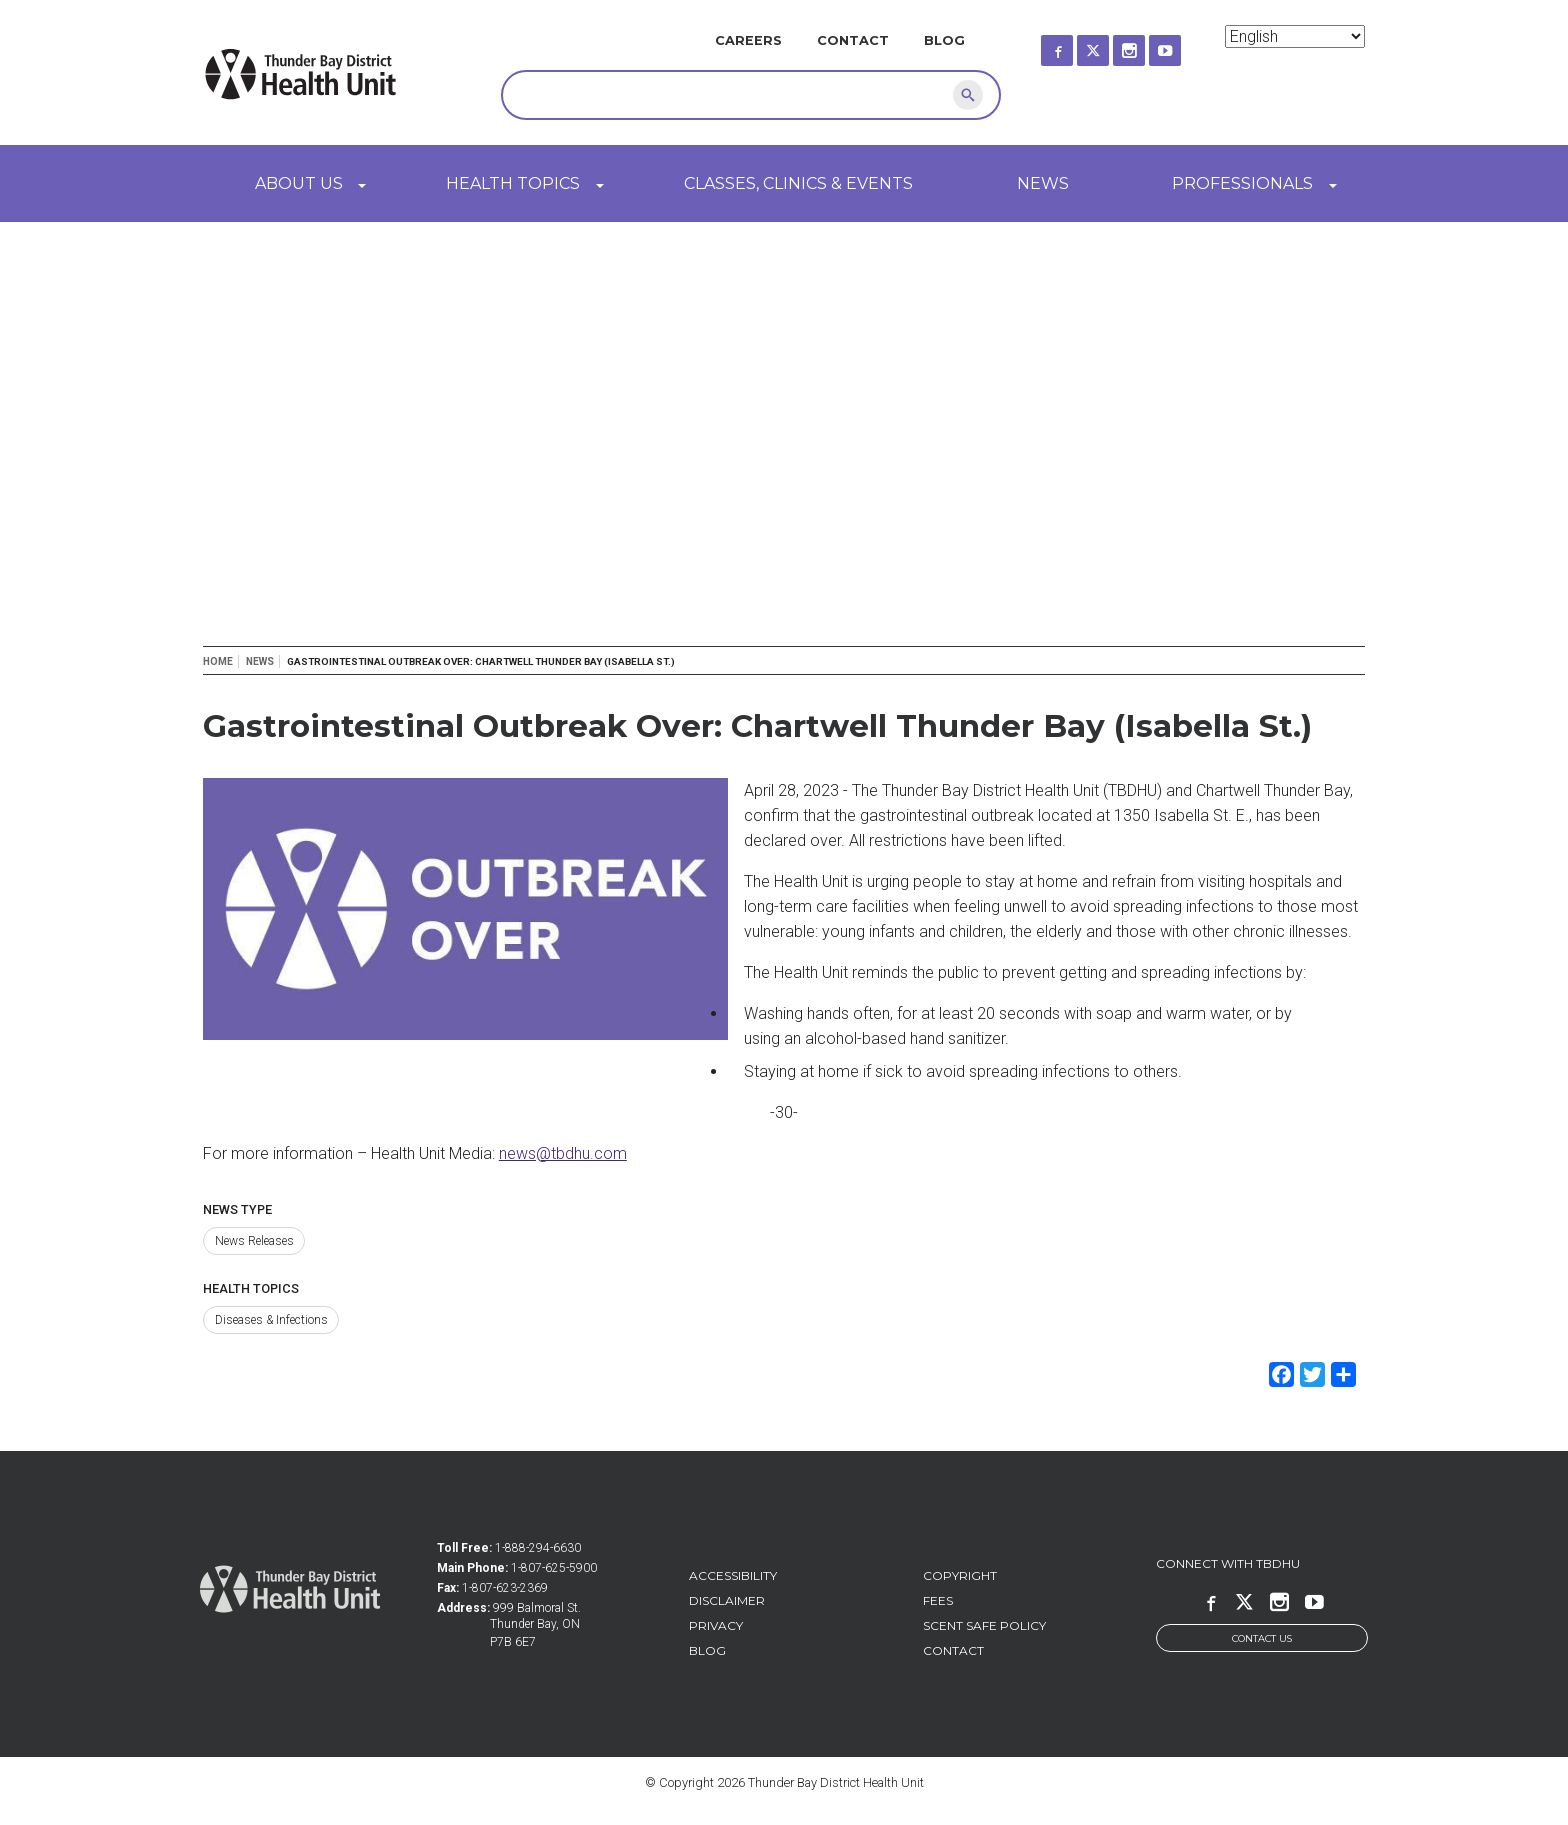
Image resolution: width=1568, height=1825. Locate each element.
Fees (938, 1600)
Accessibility (733, 1575)
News (1043, 183)
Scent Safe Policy (984, 1625)
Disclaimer (727, 1600)
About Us (299, 183)
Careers (748, 40)
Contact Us (1262, 1638)
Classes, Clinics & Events (798, 183)
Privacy (716, 1625)
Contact (853, 40)
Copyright (960, 1575)
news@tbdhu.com (563, 1153)
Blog (944, 40)
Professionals (1242, 183)
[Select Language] (1295, 36)
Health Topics (513, 183)
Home (218, 661)
